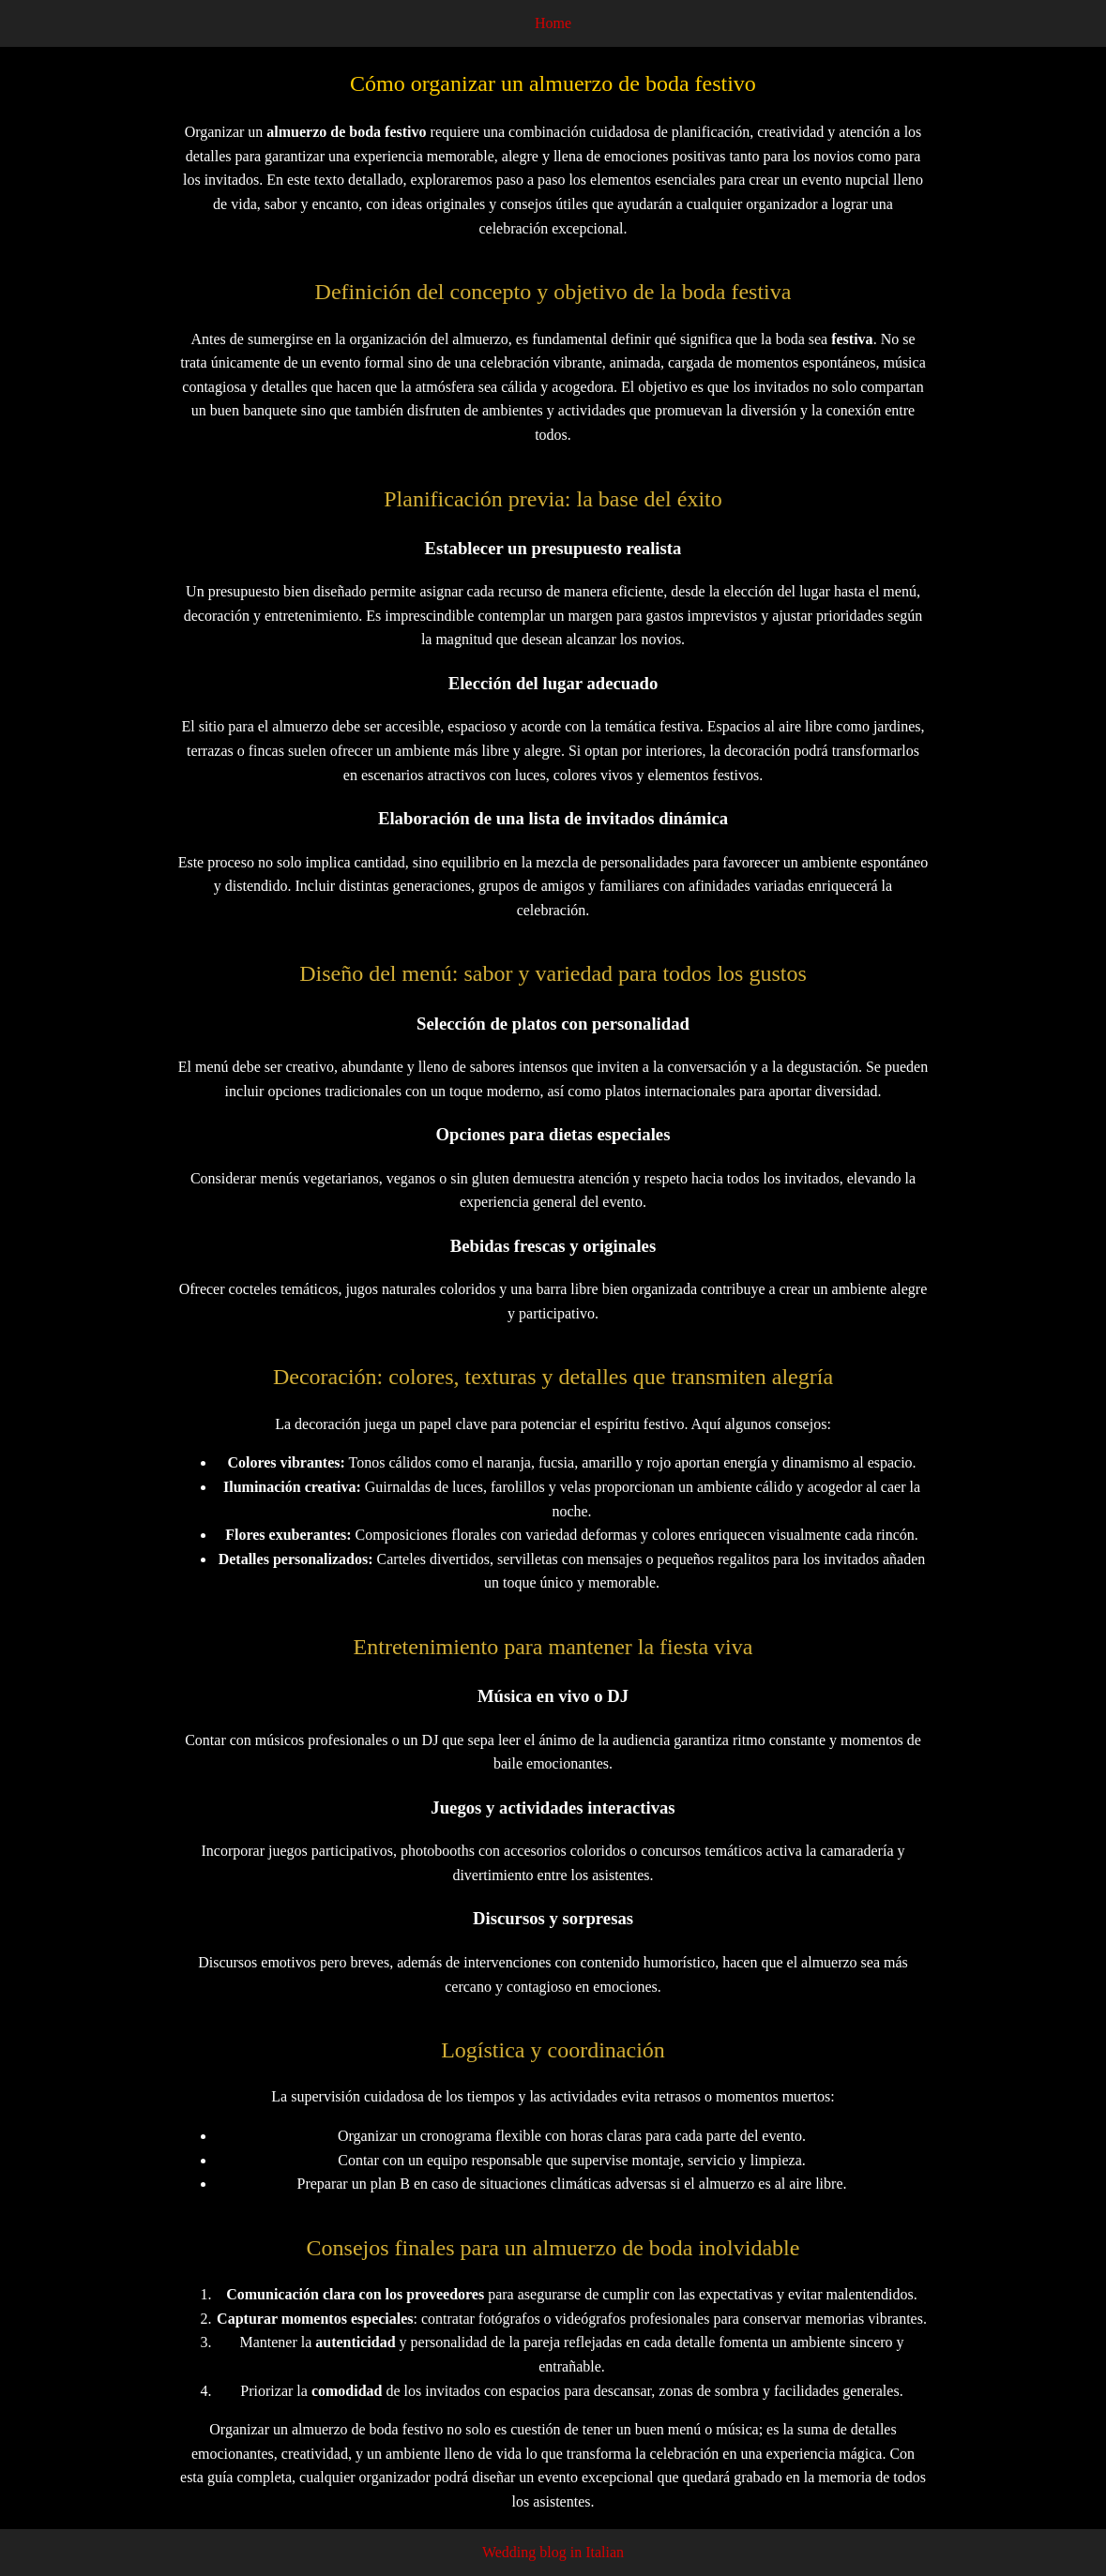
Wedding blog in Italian (553, 2552)
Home (553, 23)
